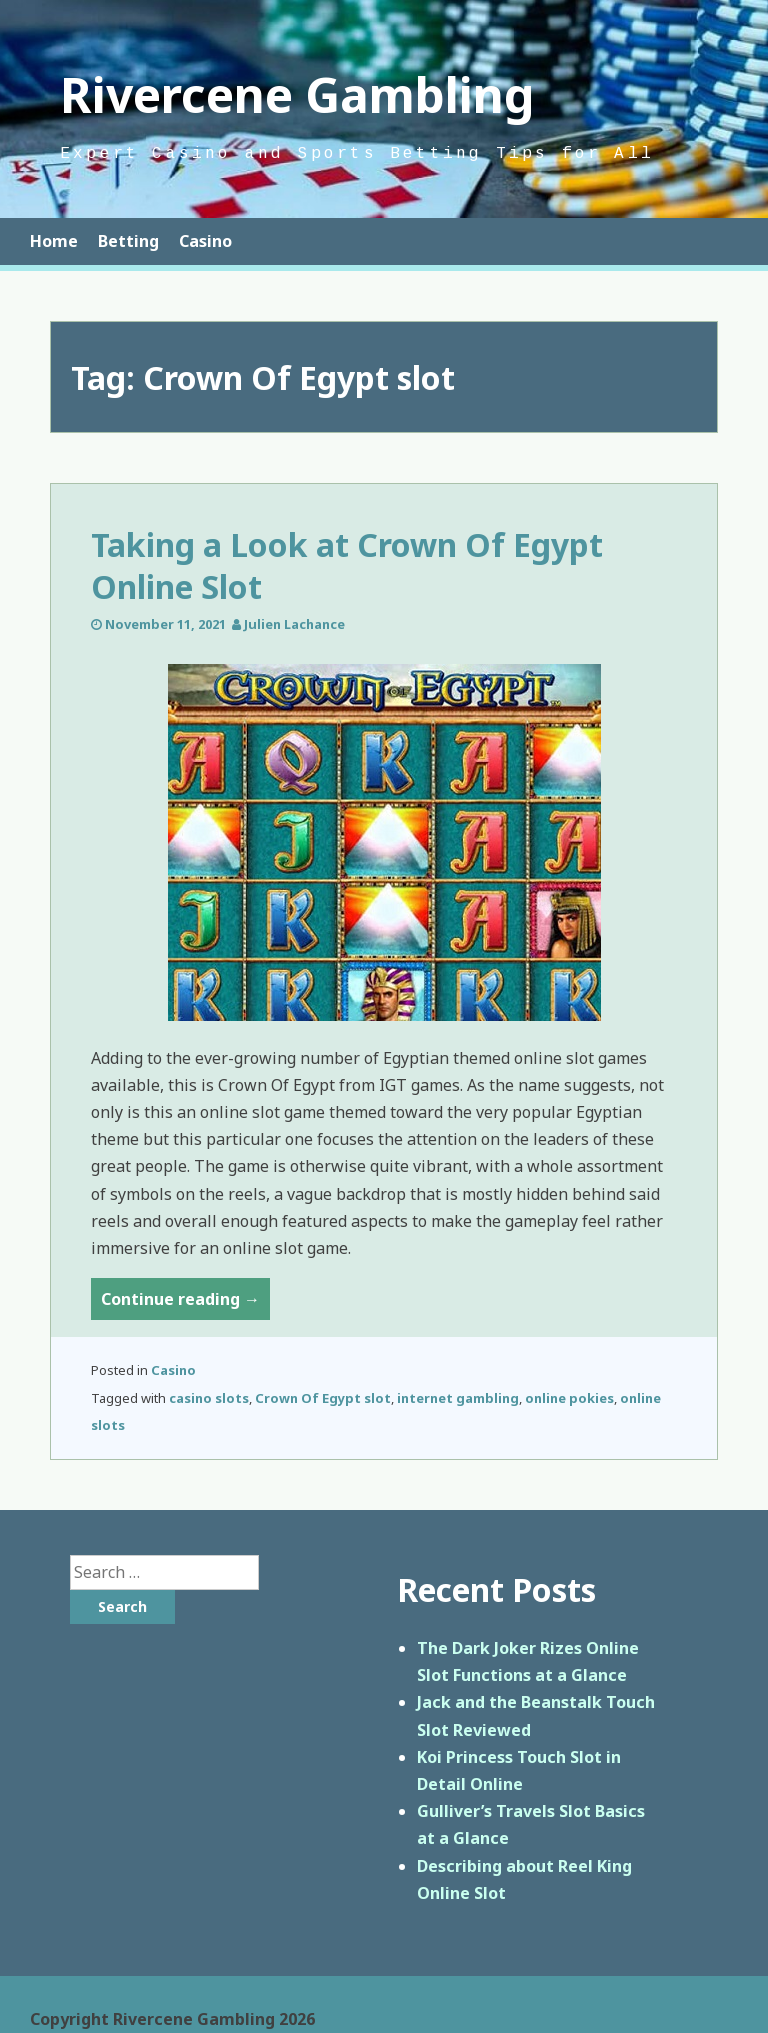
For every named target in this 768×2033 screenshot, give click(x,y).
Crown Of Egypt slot (323, 1398)
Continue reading (185, 1302)
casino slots (209, 1398)
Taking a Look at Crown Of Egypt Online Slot (347, 565)
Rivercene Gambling (297, 94)
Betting (128, 241)
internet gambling (458, 1398)
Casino (205, 241)
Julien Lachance (294, 624)
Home (54, 241)
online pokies (569, 1398)
